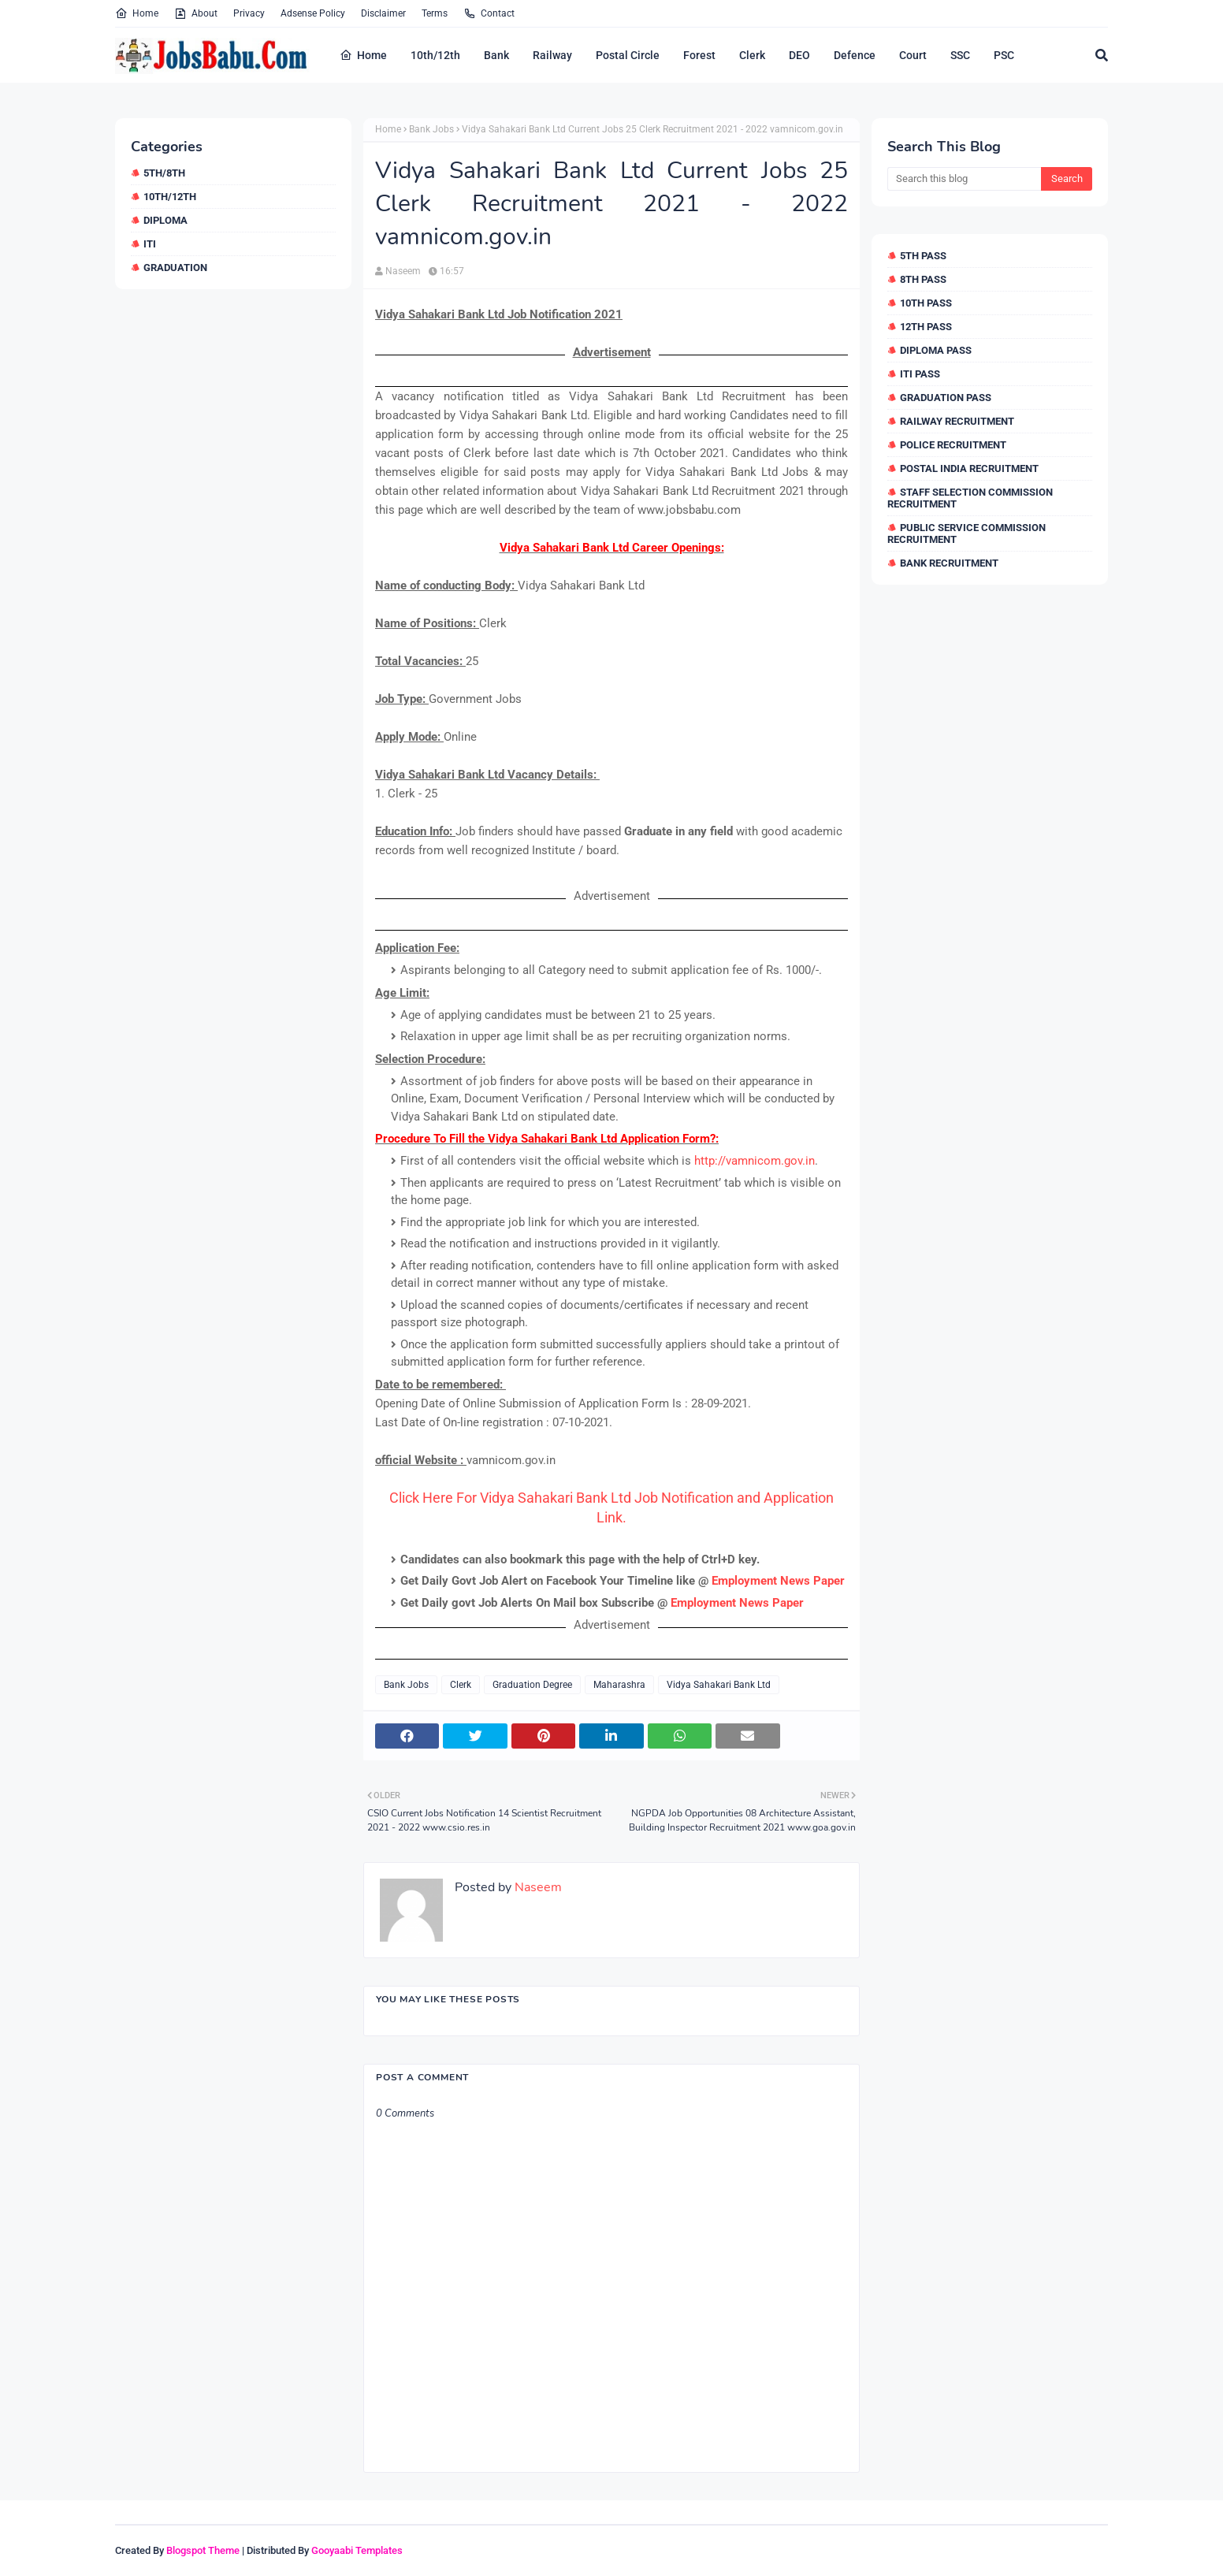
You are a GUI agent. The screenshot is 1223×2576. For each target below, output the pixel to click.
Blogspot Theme (203, 2550)
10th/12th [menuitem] (435, 55)
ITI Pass (920, 374)
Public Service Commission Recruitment (966, 533)
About (195, 13)
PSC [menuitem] (1004, 55)
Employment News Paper (778, 1581)
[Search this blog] (964, 179)
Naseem (403, 271)
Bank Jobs (431, 129)
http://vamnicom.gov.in (754, 1161)
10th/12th (169, 197)
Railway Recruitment (957, 421)
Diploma (165, 220)
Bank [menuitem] (496, 55)
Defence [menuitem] (854, 55)
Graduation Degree (532, 1684)
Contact (489, 13)
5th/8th (164, 173)
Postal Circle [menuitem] (628, 55)
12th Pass (926, 327)
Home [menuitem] (363, 55)
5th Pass (923, 256)
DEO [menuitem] (799, 55)
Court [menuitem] (913, 55)
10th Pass (926, 303)
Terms (435, 13)
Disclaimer (383, 13)
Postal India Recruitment (969, 468)
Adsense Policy (313, 13)
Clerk (460, 1684)
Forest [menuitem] (699, 55)
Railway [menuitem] (552, 55)
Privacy (249, 13)
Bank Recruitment (949, 563)
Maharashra (619, 1684)
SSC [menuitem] (960, 55)
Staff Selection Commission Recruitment (970, 498)
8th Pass (923, 279)
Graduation (175, 267)
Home (136, 13)
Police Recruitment (953, 445)
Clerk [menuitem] (752, 55)
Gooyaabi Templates (357, 2550)
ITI (149, 244)
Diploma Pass (936, 350)
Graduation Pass (945, 397)
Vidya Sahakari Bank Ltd (719, 1684)
